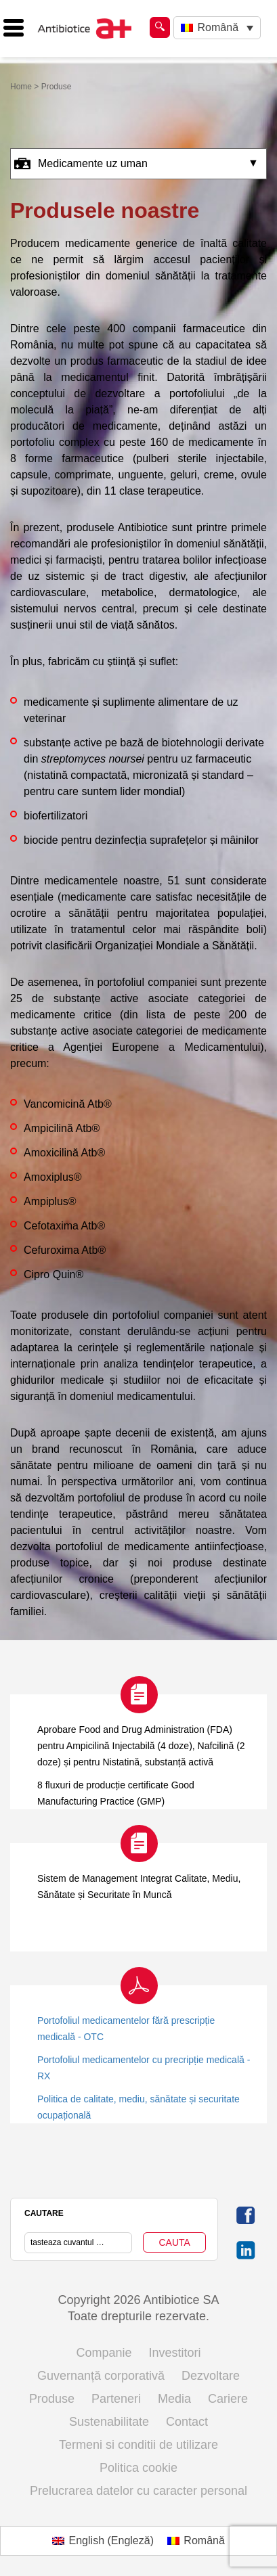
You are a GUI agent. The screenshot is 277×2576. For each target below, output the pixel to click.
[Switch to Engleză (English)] (103, 2540)
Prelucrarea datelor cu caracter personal (138, 2491)
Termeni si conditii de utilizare (138, 2444)
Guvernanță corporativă (101, 2375)
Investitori (175, 2352)
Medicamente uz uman (81, 164)
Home (21, 86)
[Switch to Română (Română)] (196, 2540)
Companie (103, 2352)
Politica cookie (138, 2468)
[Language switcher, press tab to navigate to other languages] (217, 28)
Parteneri (116, 2398)
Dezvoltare (211, 2375)
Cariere (228, 2398)
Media (174, 2398)
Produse (51, 2398)
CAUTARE (44, 2213)
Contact (187, 2421)
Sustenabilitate (109, 2421)
